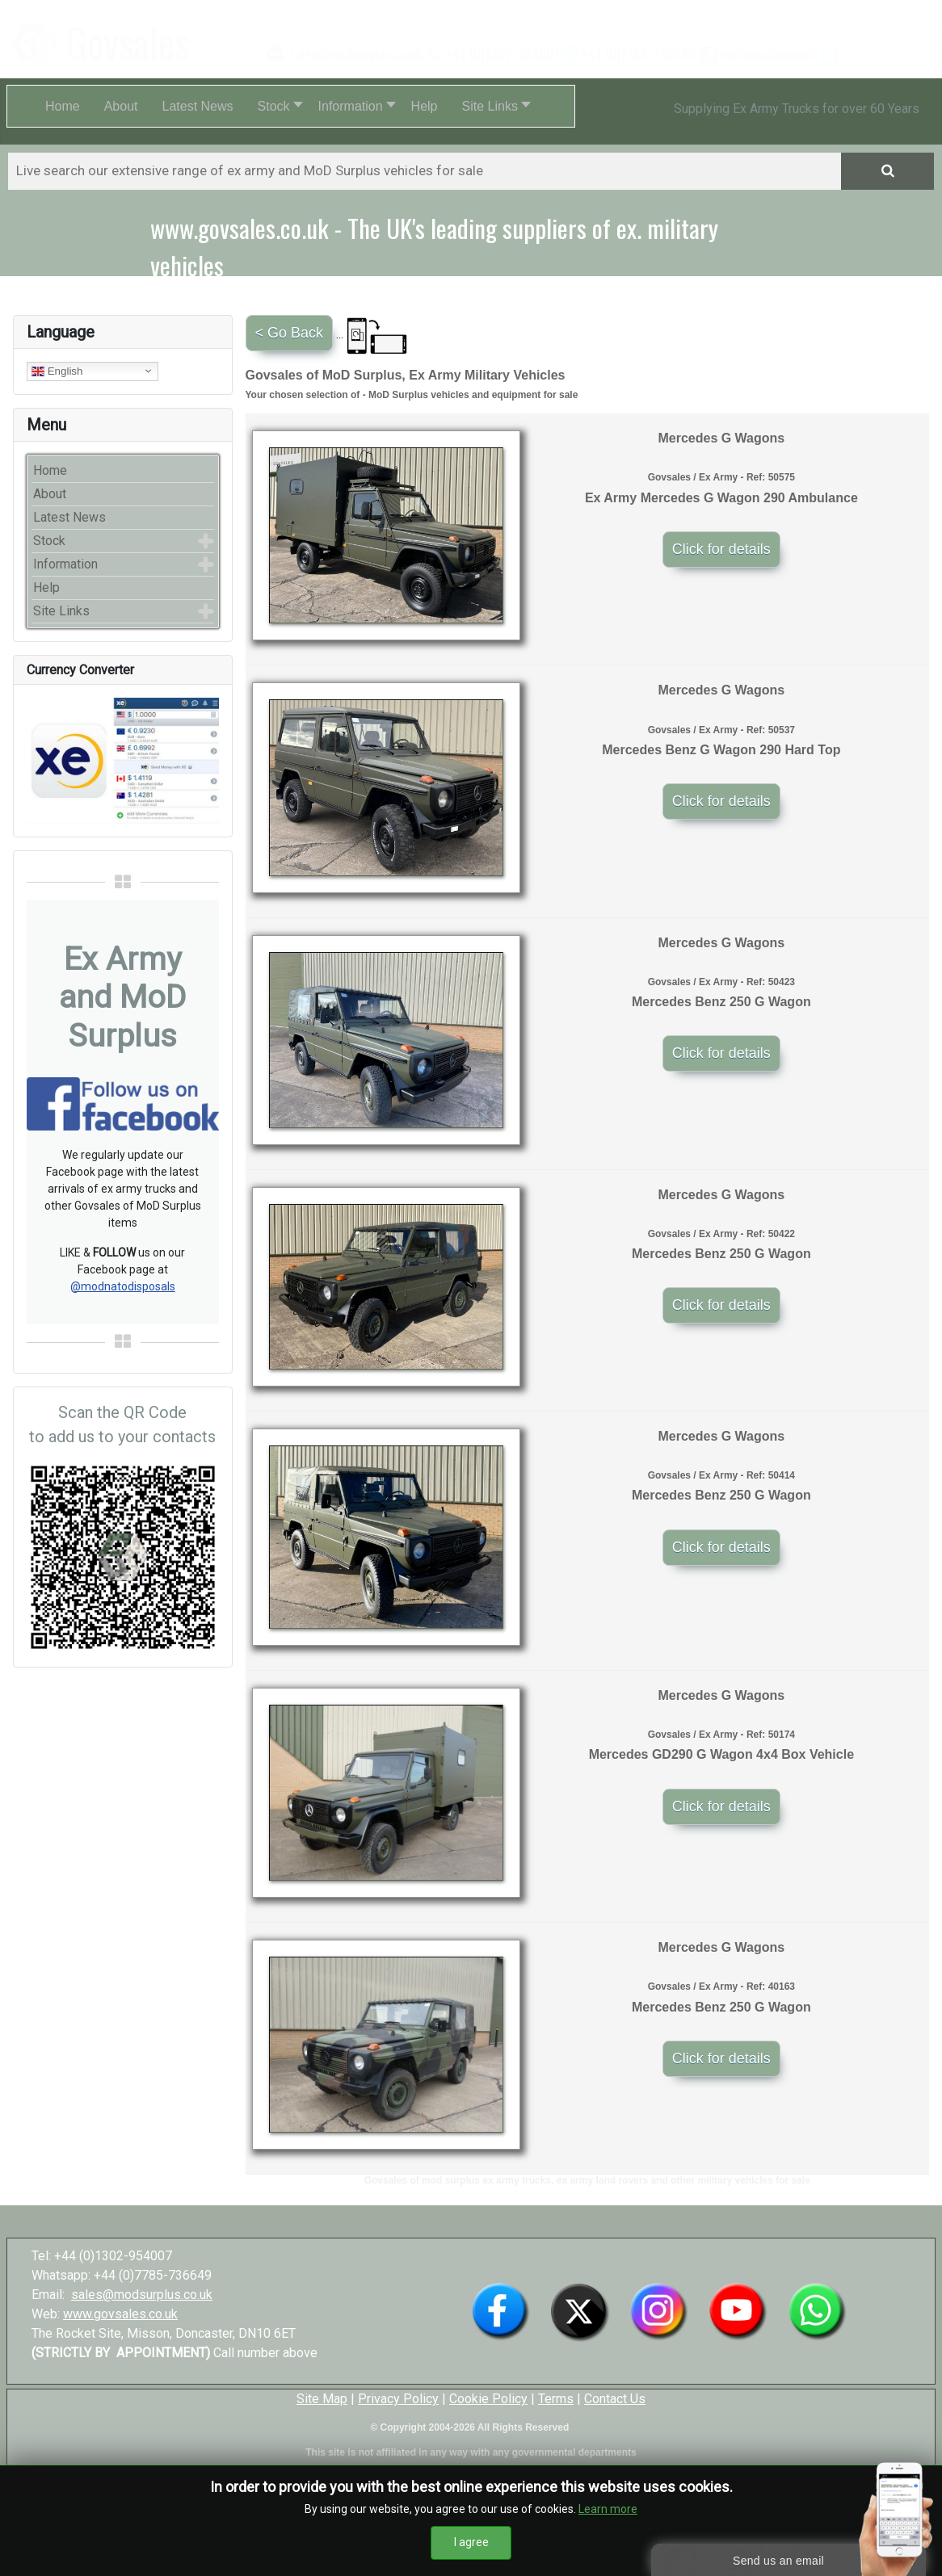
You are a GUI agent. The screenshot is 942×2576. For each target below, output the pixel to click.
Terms (556, 2398)
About (49, 493)
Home (50, 470)
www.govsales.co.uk (120, 2314)
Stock (49, 540)
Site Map (321, 2398)
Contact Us (615, 2398)
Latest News (69, 517)
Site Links (61, 611)
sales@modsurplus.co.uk (141, 2294)
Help (46, 587)
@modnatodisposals (122, 1286)
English (57, 370)
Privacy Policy (398, 2398)
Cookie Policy (488, 2398)
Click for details (721, 549)
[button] (276, 106)
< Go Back (289, 333)
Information (65, 564)
